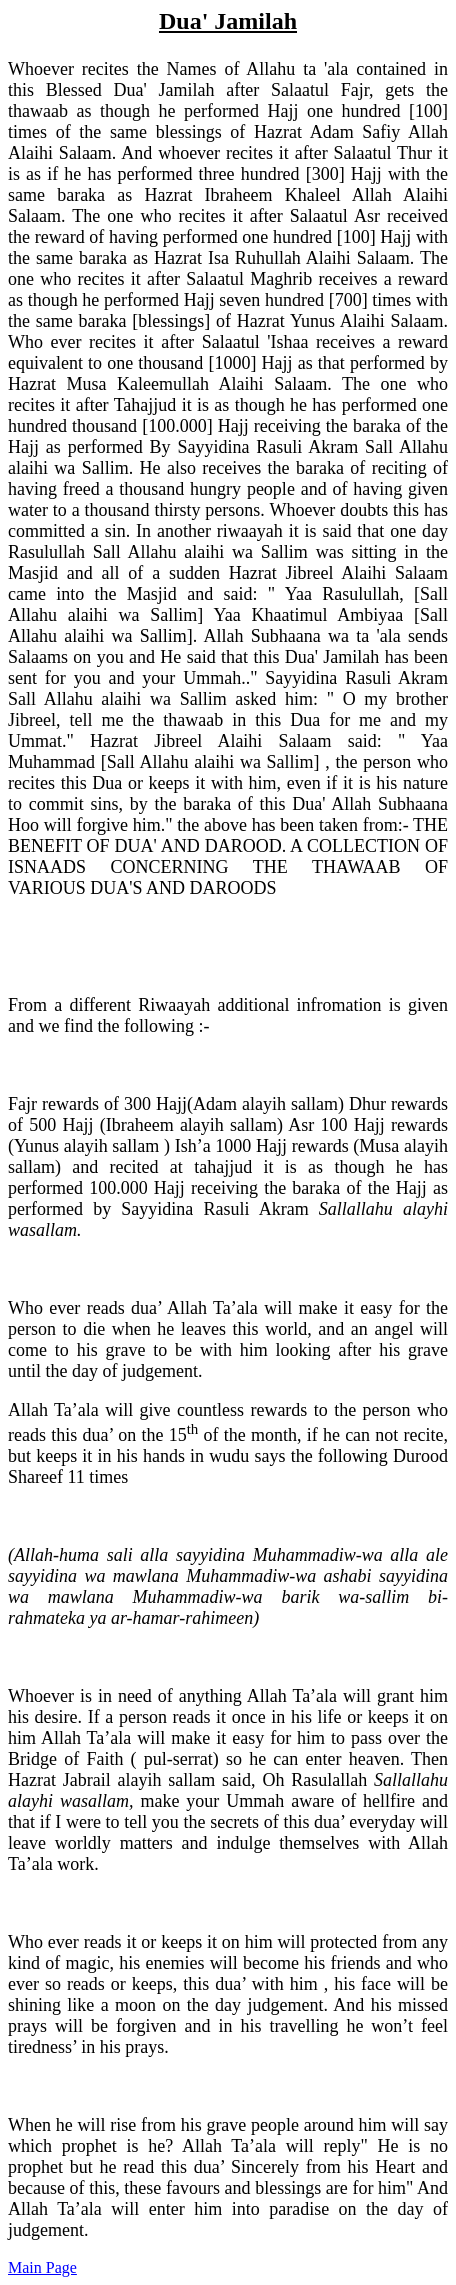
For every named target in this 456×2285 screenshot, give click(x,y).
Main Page (42, 2267)
